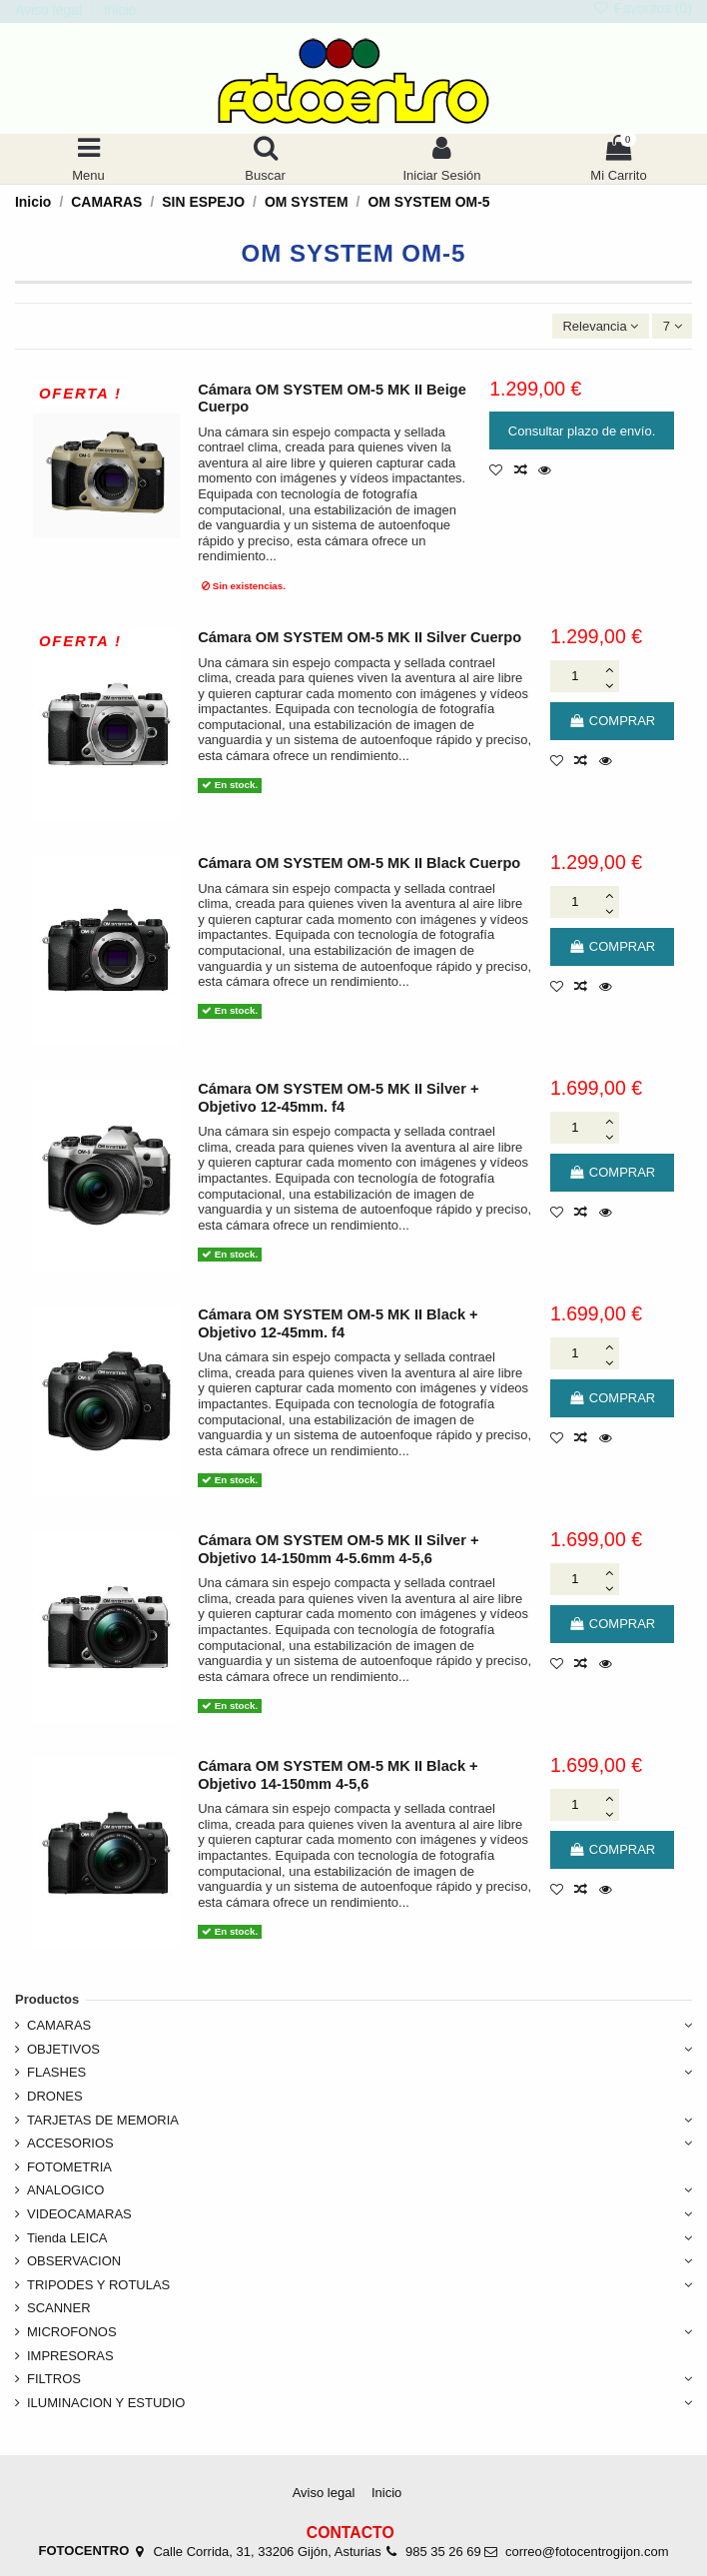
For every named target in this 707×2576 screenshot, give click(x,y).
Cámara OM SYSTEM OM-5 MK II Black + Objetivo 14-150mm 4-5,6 (338, 1775)
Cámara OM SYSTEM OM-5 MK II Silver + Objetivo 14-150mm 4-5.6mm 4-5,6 (338, 1549)
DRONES (55, 2096)
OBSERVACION (74, 2260)
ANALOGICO (65, 2189)
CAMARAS (59, 2025)
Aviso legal (50, 10)
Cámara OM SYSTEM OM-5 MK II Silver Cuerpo (359, 637)
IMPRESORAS (70, 2355)
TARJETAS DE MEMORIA (103, 2120)
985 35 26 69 (443, 2551)
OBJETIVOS (63, 2049)
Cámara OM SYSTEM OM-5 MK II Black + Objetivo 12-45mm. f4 (338, 1323)
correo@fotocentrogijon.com (587, 2551)
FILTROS (54, 2378)
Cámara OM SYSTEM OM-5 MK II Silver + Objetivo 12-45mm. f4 (338, 1098)
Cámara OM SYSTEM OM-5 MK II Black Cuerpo (359, 863)
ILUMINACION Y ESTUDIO (106, 2402)
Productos (47, 1999)
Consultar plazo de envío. (581, 431)
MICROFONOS (72, 2331)
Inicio (120, 10)
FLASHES (56, 2072)
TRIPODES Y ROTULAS (98, 2284)
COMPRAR (611, 720)
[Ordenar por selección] (600, 326)
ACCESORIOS (70, 2143)
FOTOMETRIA (69, 2166)
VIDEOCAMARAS (79, 2213)
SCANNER (59, 2307)
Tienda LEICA (67, 2237)
